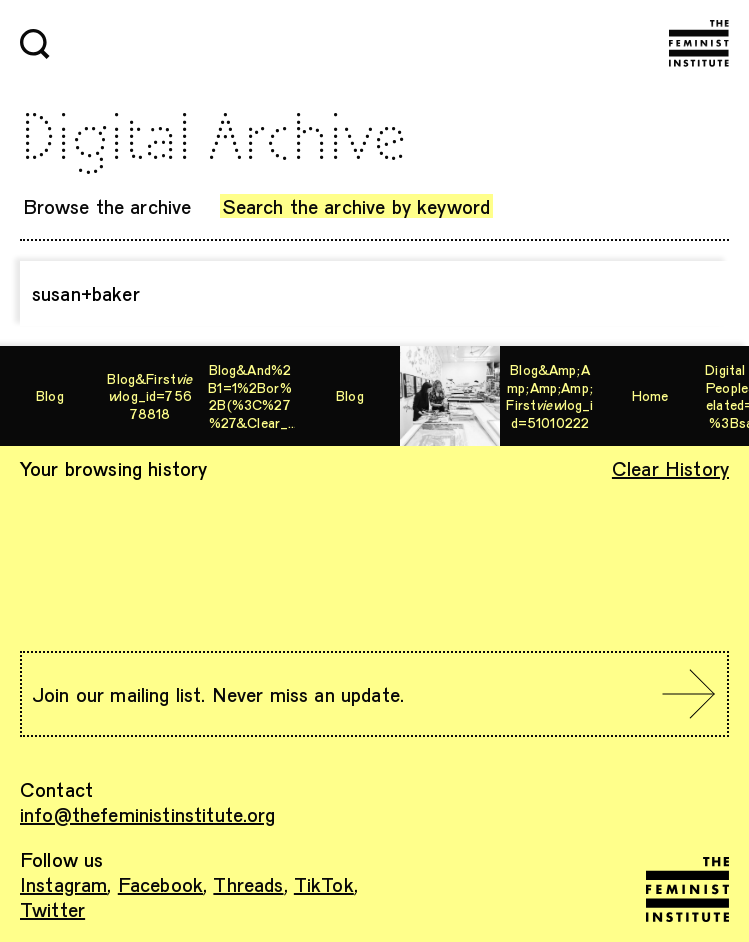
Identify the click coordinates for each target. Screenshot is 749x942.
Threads (248, 884)
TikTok (324, 884)
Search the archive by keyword (357, 206)
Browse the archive (107, 206)
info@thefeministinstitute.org (148, 814)
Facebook (160, 884)
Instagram (63, 884)
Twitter (52, 909)
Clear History (670, 468)
